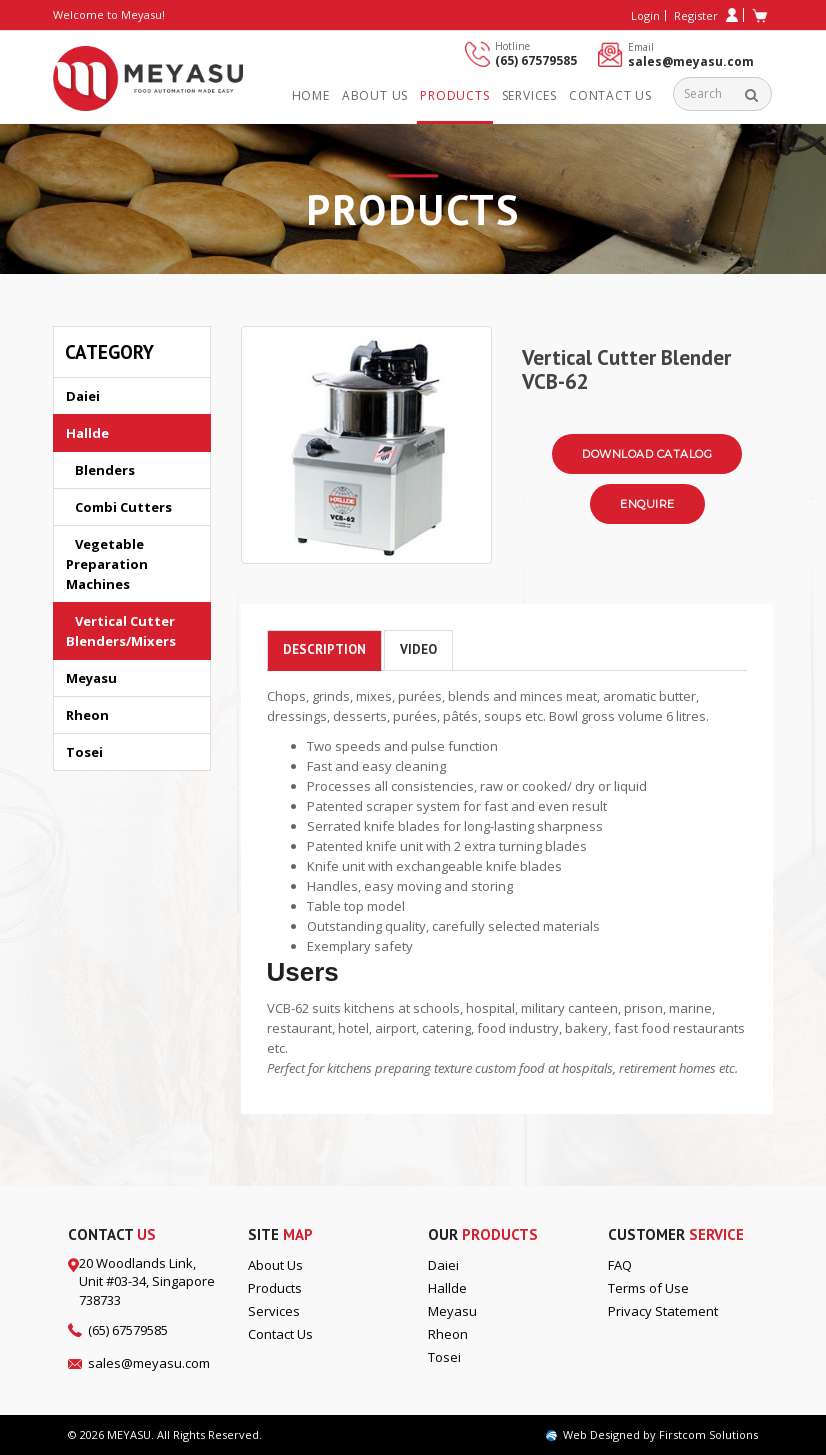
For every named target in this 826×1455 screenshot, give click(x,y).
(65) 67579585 (536, 60)
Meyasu (91, 678)
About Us (275, 1265)
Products (454, 95)
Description (324, 649)
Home (311, 95)
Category (109, 352)
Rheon (87, 715)
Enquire (647, 504)
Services (529, 95)
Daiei (83, 396)
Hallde (87, 433)
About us (375, 95)
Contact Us (610, 95)
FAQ (620, 1265)
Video (418, 649)
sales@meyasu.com (691, 61)
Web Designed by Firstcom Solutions (652, 1434)
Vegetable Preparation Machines (107, 564)
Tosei (84, 752)
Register (706, 15)
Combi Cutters (119, 507)
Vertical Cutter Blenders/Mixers (121, 631)
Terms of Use (648, 1288)
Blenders (100, 470)
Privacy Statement (663, 1311)
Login (645, 15)
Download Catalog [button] (647, 454)
